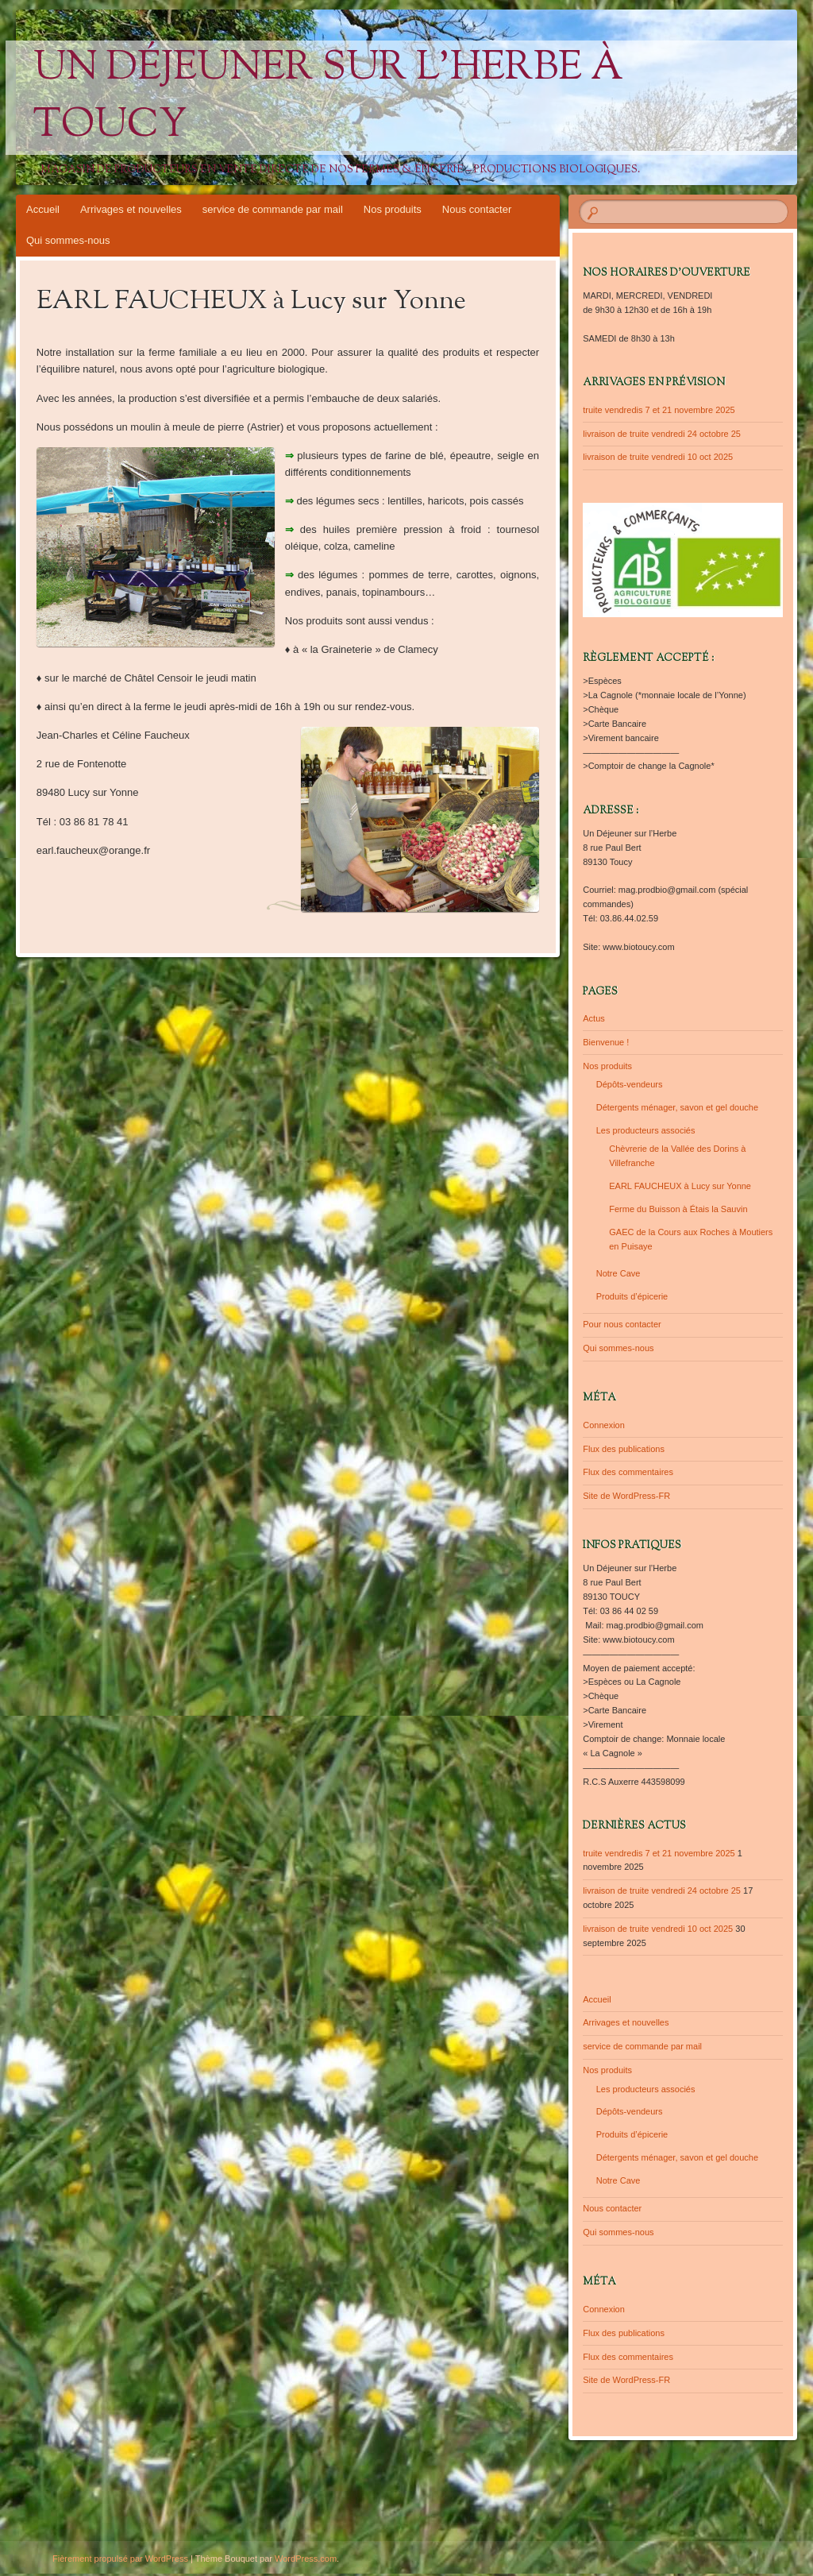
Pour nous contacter (622, 1324)
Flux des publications (624, 1449)
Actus (594, 1018)
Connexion (604, 1425)
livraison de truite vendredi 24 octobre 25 (662, 433)
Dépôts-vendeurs (629, 1084)
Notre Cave (618, 1273)
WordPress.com (306, 2558)
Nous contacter (476, 209)
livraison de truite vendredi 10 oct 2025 (658, 457)
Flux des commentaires (628, 1472)
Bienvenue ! (606, 1042)
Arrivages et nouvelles (131, 209)
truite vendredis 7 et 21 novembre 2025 (658, 410)
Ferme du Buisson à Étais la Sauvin (678, 1209)
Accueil (43, 209)
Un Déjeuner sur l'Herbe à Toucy (328, 98)
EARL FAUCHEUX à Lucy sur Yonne (680, 1186)
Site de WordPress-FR (626, 1495)
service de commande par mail (272, 209)
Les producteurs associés (645, 1130)
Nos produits (393, 209)
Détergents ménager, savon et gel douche (677, 1107)
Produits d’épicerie (632, 1296)
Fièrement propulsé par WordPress (120, 2558)
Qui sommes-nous (68, 240)
